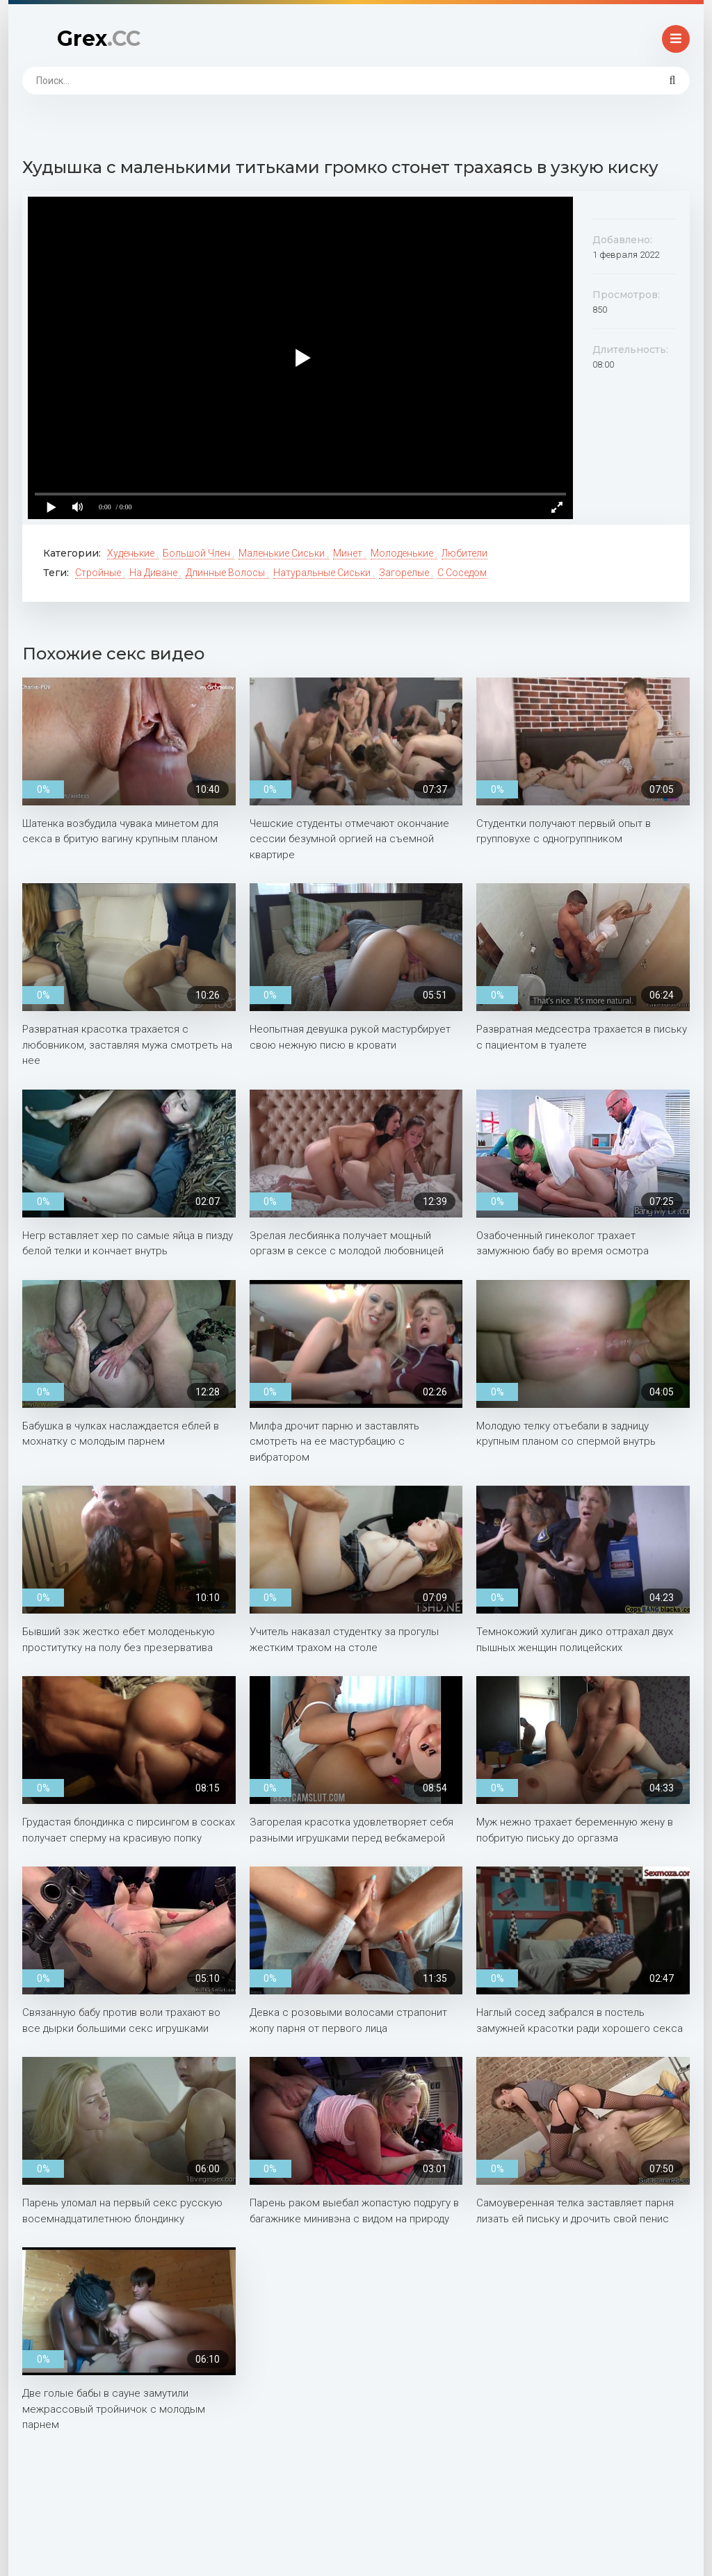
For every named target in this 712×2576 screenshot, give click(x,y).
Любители (464, 553)
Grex (98, 38)
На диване (154, 572)
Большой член (197, 553)
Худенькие (131, 553)
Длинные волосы (226, 572)
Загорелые (405, 572)
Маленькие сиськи (282, 553)
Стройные (99, 572)
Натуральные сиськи (323, 572)
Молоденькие (403, 553)
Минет (348, 553)
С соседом (462, 572)
